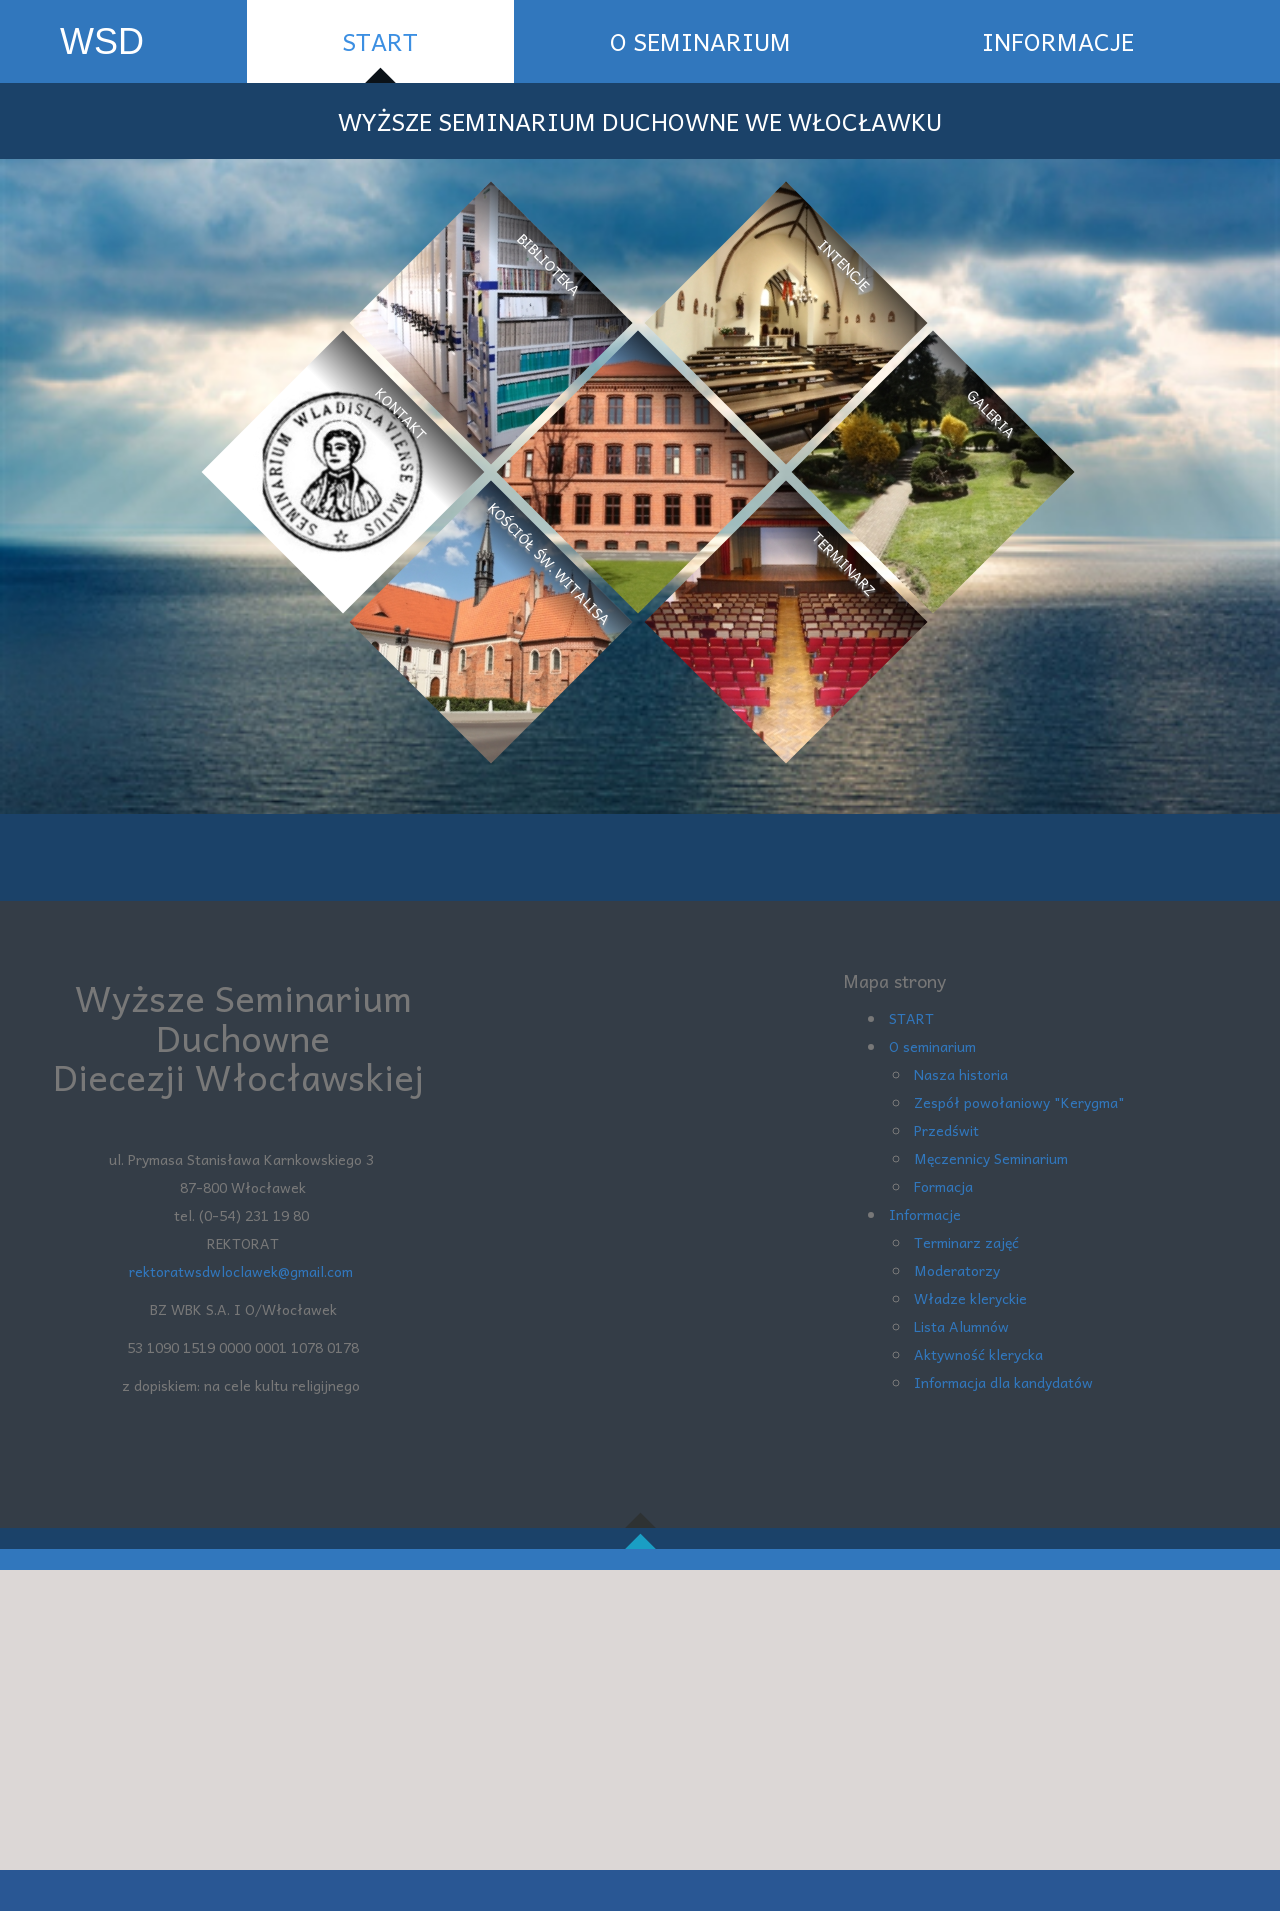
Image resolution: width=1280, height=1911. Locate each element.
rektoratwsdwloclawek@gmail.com (243, 1271)
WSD (102, 41)
